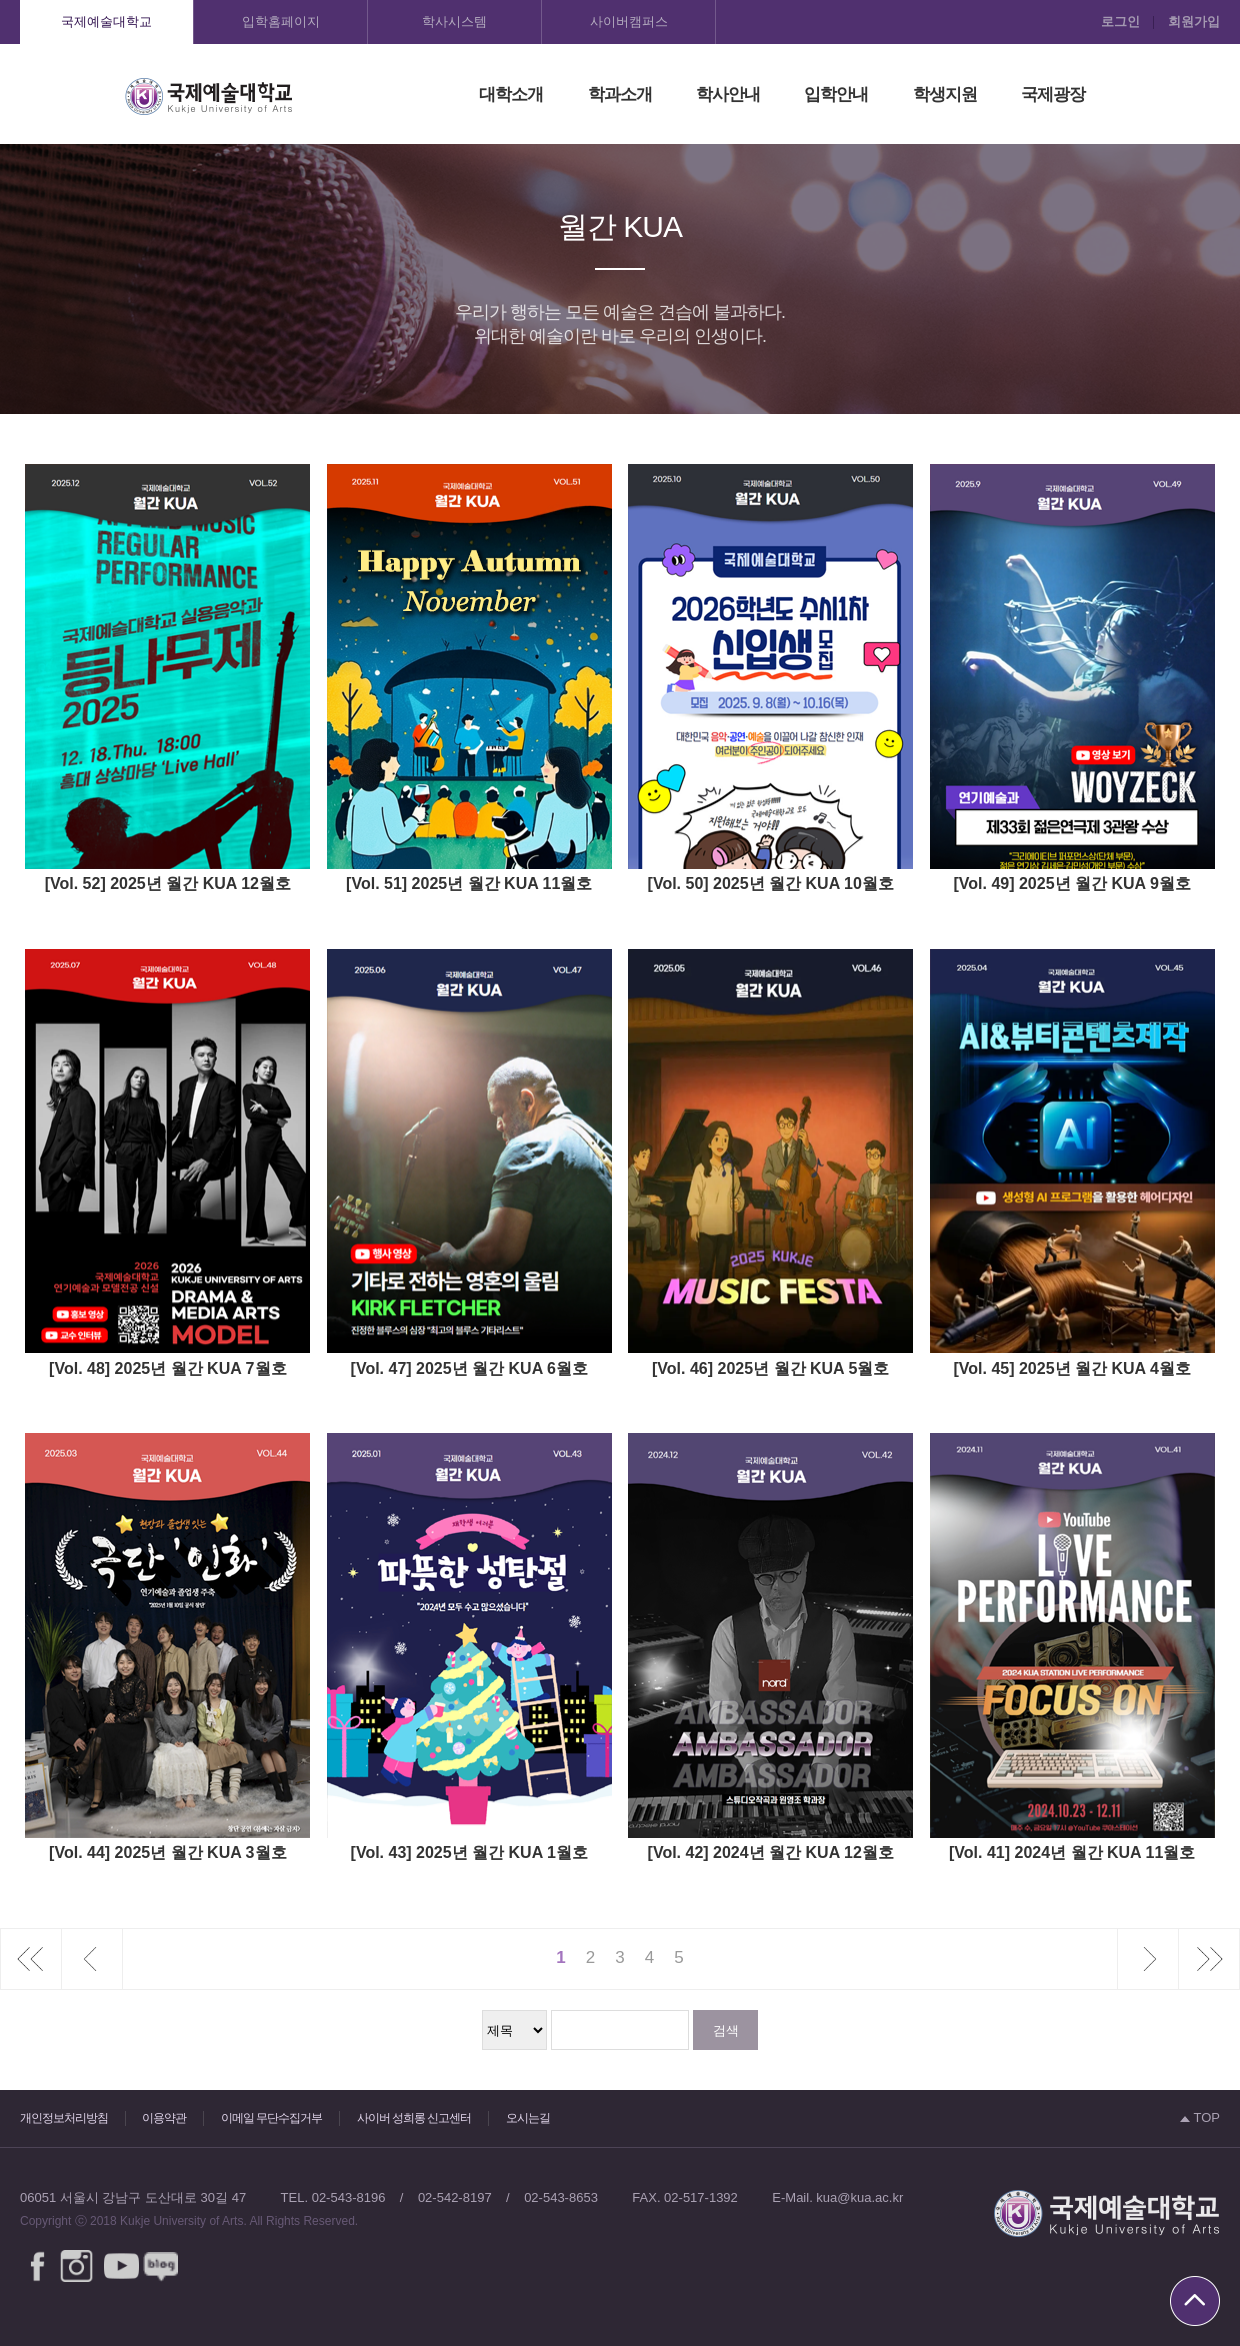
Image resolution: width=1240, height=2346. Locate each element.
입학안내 (836, 94)
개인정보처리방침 (64, 2118)
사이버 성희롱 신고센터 (414, 2118)
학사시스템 (454, 21)
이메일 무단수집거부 (271, 2118)
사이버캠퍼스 (629, 21)
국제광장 (1053, 94)
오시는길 (528, 2118)
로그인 (1120, 21)
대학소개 (511, 94)
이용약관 (164, 2118)
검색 (726, 2030)
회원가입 (1194, 21)
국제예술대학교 (106, 21)
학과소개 (620, 94)
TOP (1200, 2117)
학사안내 (728, 94)
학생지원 (945, 94)
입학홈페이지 (281, 21)
